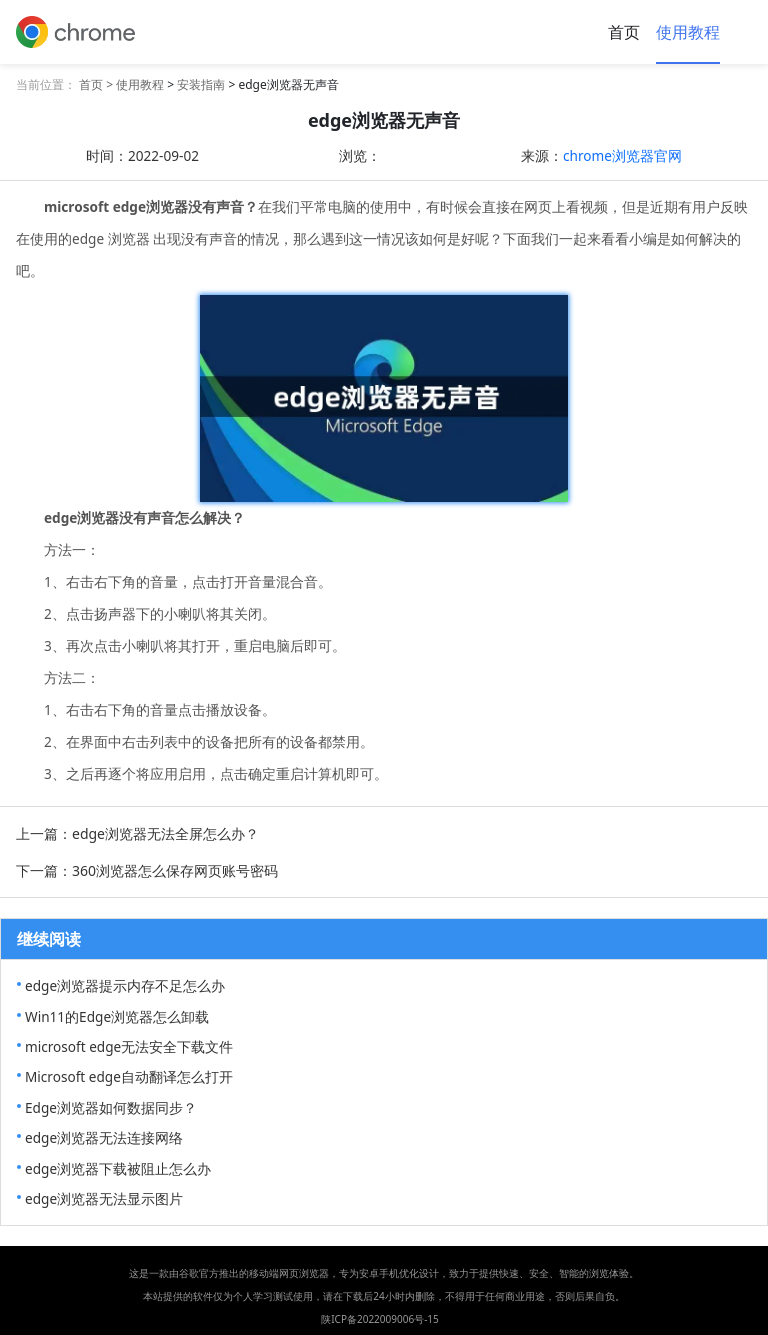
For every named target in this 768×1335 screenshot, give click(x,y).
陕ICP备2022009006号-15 (380, 1319)
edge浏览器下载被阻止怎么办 (118, 1168)
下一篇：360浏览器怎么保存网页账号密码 (147, 870)
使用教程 (688, 32)
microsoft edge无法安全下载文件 (129, 1046)
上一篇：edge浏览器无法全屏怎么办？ (137, 833)
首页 (624, 32)
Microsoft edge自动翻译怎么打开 (129, 1076)
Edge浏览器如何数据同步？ (111, 1107)
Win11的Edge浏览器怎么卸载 (117, 1016)
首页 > (97, 84)
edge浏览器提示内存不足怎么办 (125, 985)
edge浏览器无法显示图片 (104, 1198)
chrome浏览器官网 (622, 155)
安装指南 (201, 84)
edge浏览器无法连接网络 (104, 1137)
